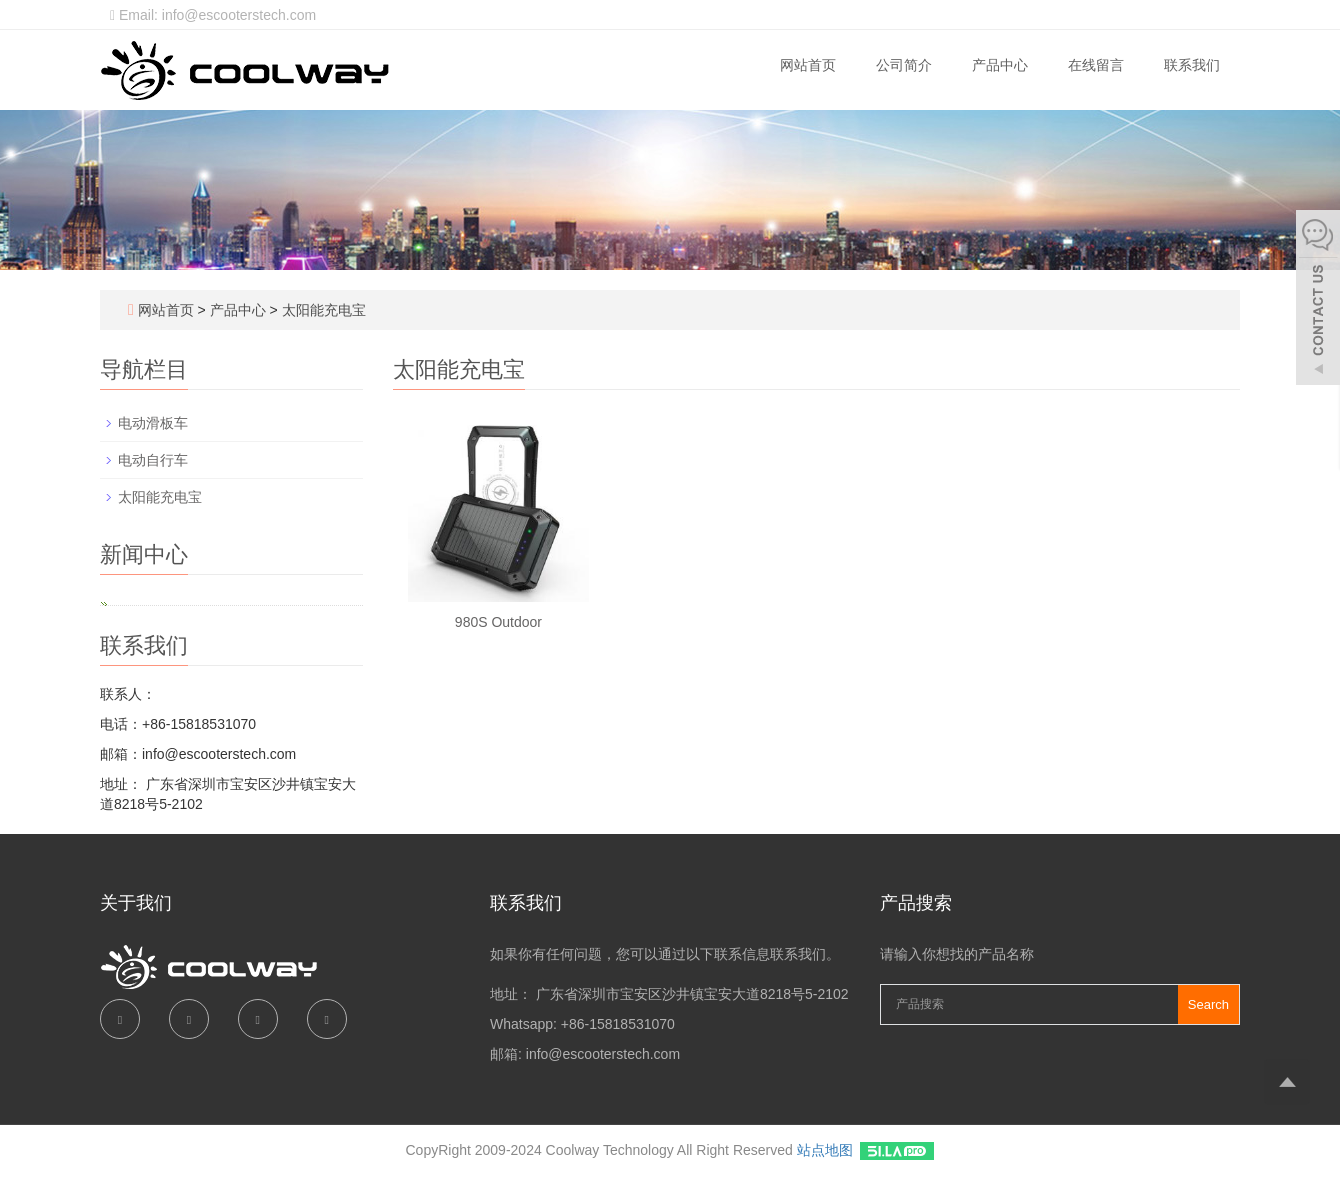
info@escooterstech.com (603, 1054)
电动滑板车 (153, 423)
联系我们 (1192, 65)
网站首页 (808, 65)
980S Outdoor (498, 622)
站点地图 (825, 1150)
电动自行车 (153, 460)
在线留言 (1096, 65)
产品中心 (1000, 65)
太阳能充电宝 (322, 310)
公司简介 (904, 65)
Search (1208, 1004)
